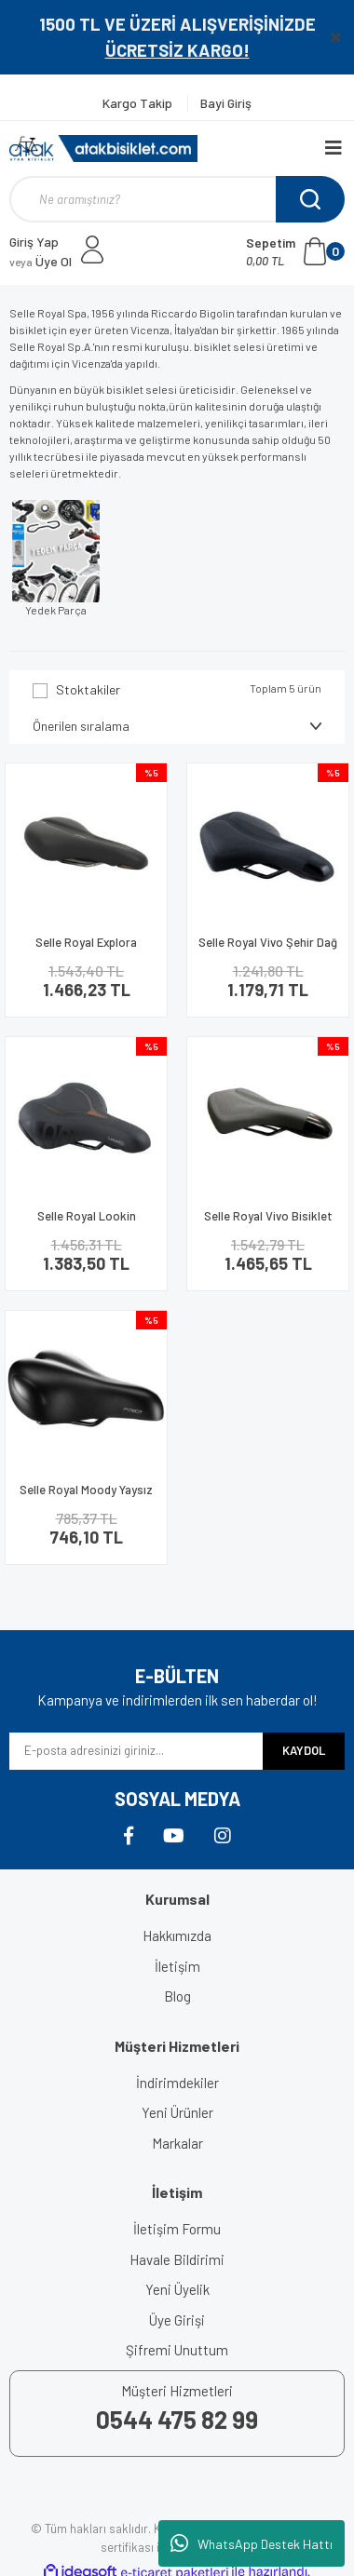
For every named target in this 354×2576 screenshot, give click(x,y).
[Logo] (103, 148)
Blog (177, 1996)
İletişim (177, 1966)
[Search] (177, 199)
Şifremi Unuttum (177, 2349)
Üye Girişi (177, 2320)
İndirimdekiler (177, 2082)
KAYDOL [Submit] (303, 1750)
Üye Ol (40, 261)
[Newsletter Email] (136, 1751)
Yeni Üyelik (177, 2289)
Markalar (177, 2143)
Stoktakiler (88, 689)
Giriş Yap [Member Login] (34, 242)
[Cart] (295, 251)
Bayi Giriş (226, 103)
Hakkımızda (177, 1935)
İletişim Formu (177, 2228)
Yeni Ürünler (177, 2112)
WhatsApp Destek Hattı (251, 2543)
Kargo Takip (138, 103)
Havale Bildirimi (177, 2259)
